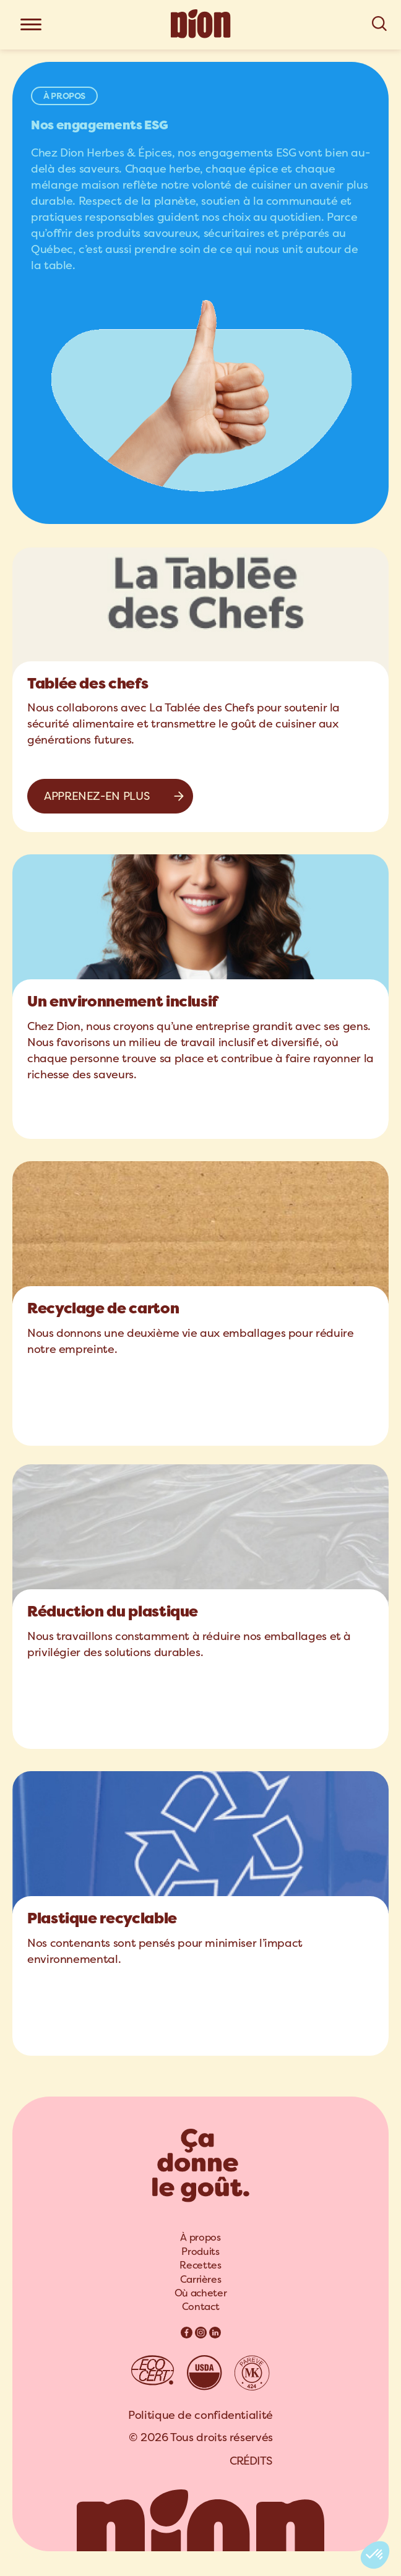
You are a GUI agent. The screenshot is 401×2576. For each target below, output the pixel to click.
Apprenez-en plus (96, 796)
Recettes (200, 2265)
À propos (200, 2237)
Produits (200, 2251)
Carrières (201, 2279)
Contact (200, 2306)
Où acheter (200, 2292)
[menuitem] (200, 2237)
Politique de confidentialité (200, 2415)
